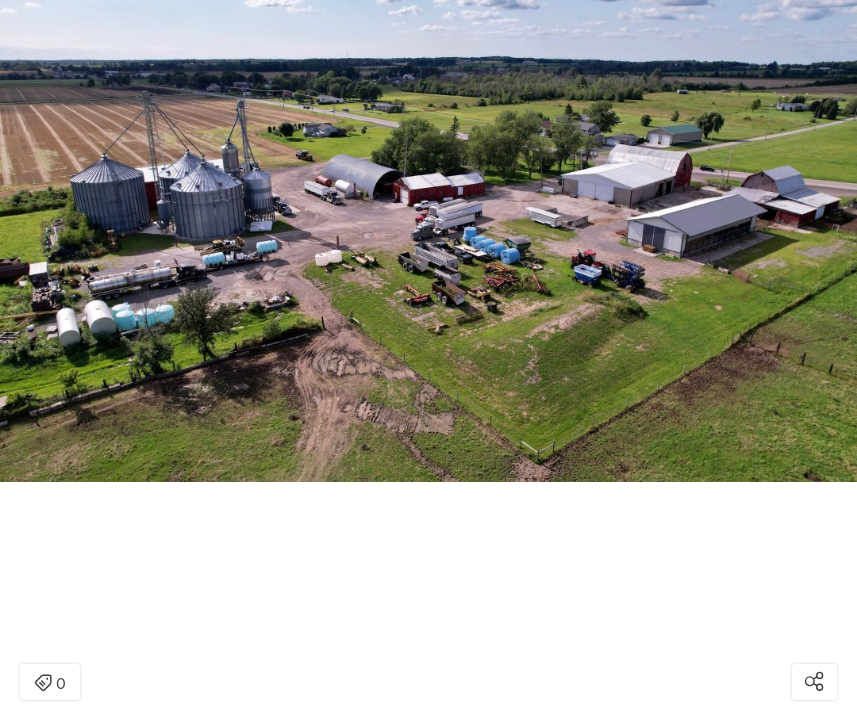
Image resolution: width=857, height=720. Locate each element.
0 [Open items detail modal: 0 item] (50, 684)
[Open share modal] (814, 682)
